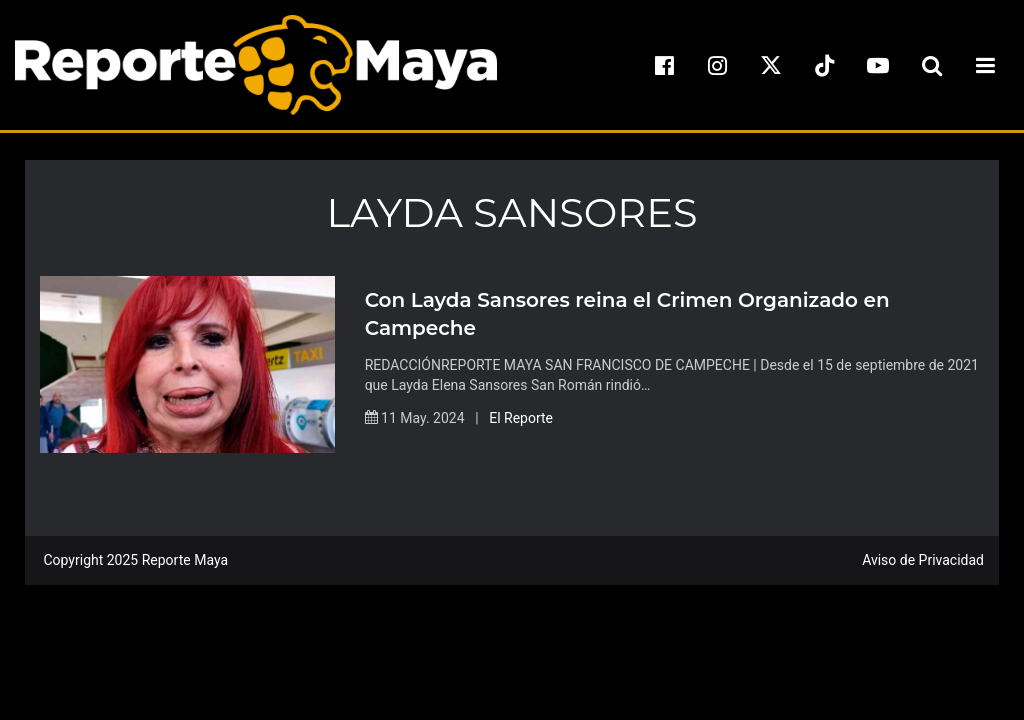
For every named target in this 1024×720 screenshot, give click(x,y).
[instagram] (718, 65)
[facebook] (664, 65)
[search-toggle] (932, 65)
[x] (771, 65)
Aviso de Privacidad (923, 560)
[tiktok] (825, 65)
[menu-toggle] (985, 65)
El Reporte (521, 418)
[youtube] (878, 65)
